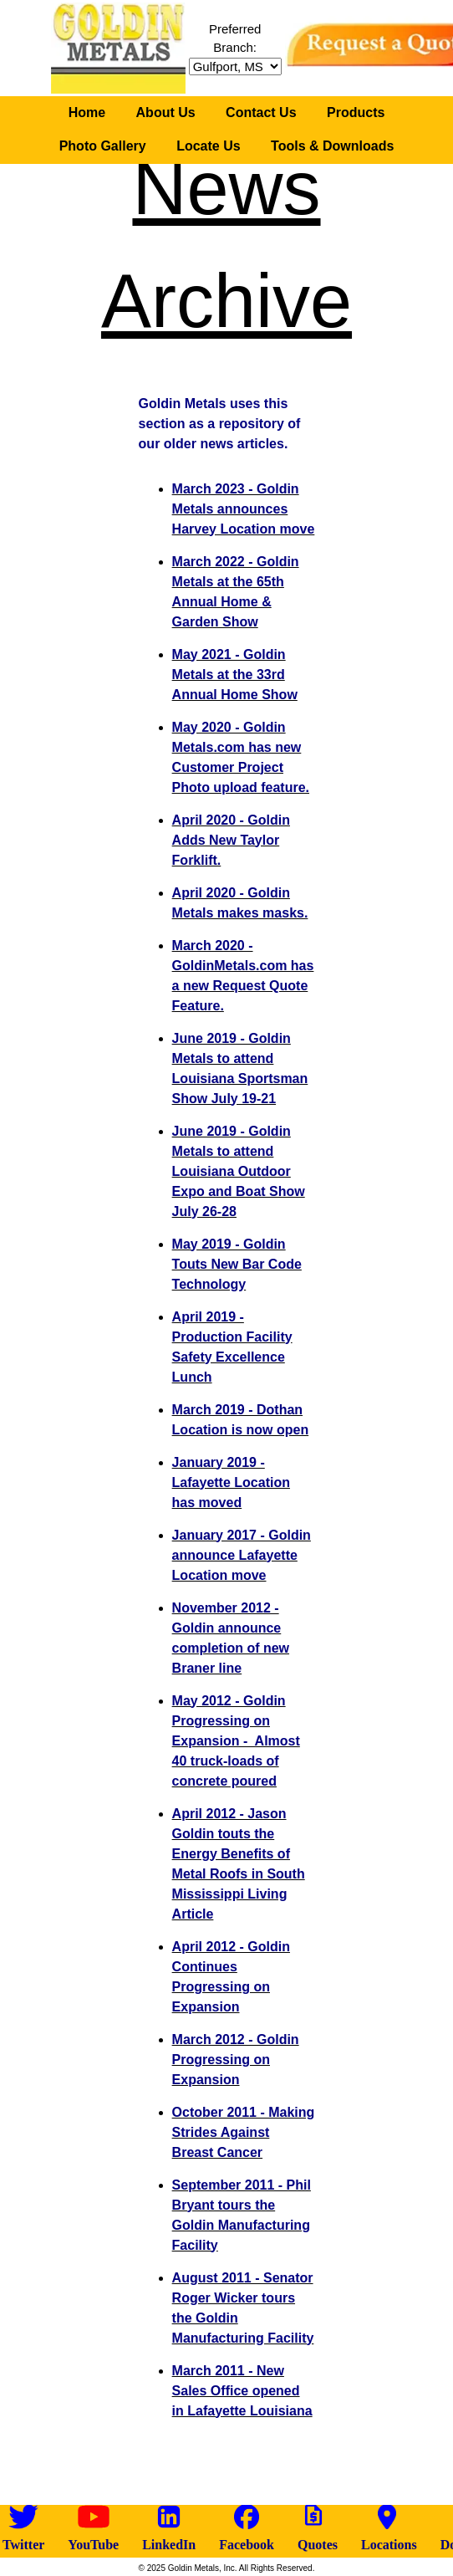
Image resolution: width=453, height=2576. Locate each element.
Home (87, 112)
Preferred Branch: (235, 48)
